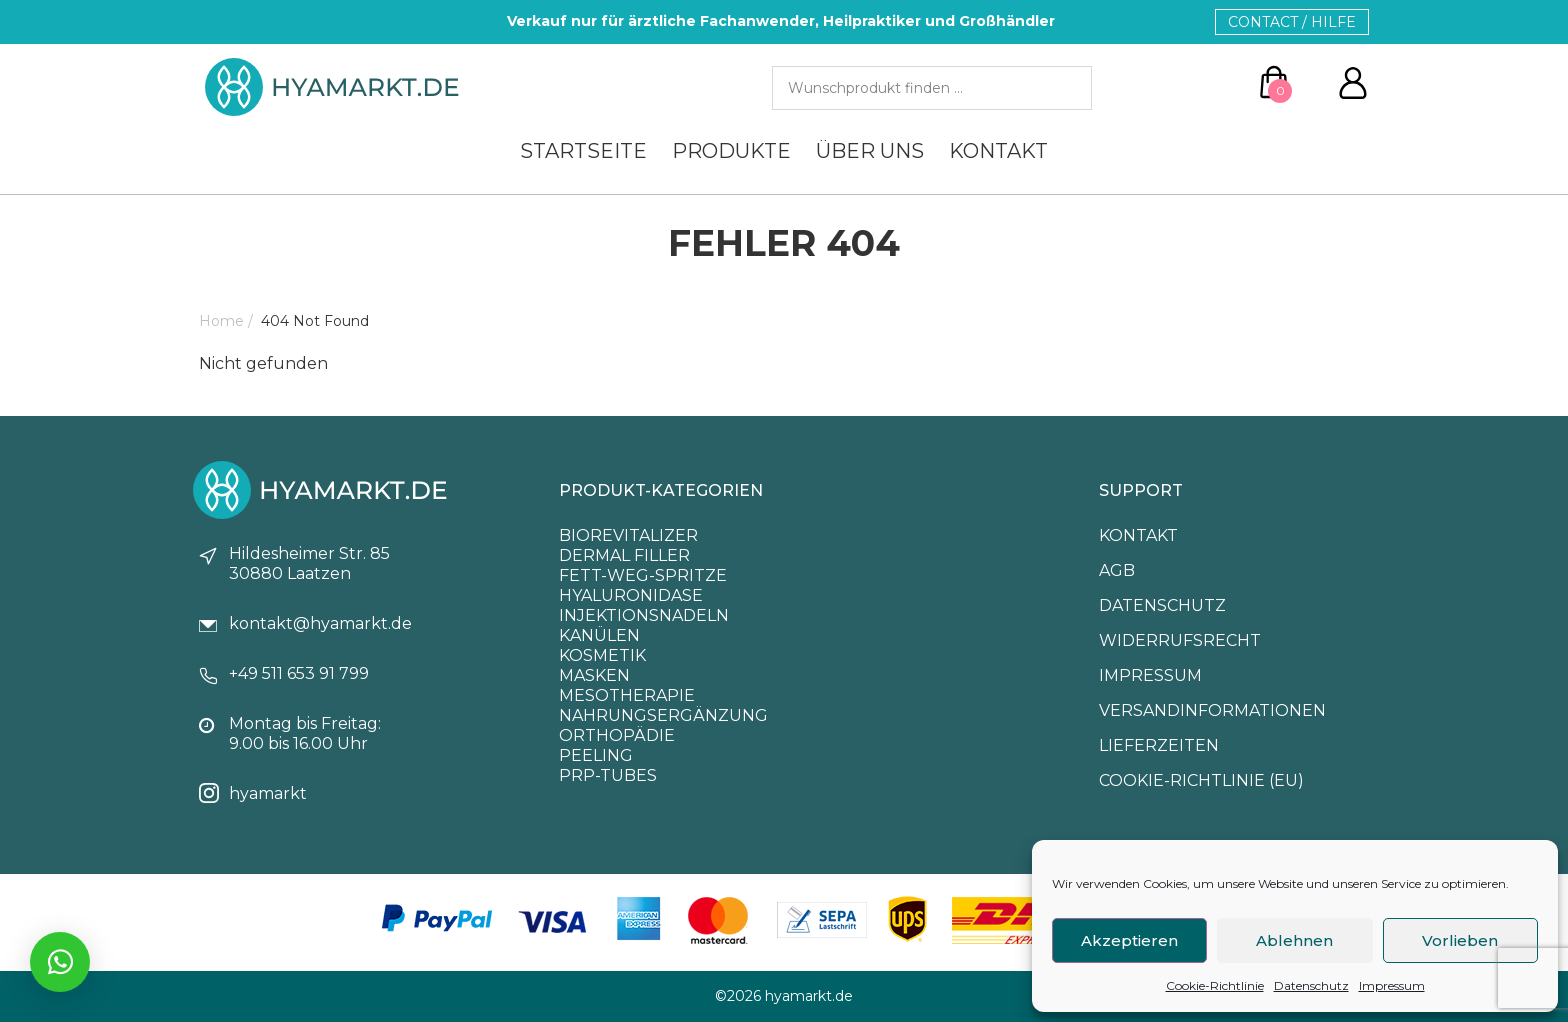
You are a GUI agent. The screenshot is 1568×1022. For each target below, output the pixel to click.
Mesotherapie (627, 695)
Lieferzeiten (1159, 745)
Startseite (583, 151)
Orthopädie (617, 735)
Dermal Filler (624, 555)
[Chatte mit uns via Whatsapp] (60, 962)
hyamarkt (268, 793)
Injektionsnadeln (644, 615)
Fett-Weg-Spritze (643, 575)
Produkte (731, 151)
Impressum (1392, 985)
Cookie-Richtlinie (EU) (1201, 780)
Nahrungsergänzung (663, 715)
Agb (1117, 570)
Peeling (596, 755)
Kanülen (599, 635)
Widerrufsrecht (1180, 640)
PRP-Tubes (608, 775)
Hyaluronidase (631, 595)
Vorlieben (1460, 940)
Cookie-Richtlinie (1215, 985)
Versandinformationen (1212, 710)
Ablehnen (1294, 940)
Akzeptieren (1129, 940)
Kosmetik (602, 655)
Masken (594, 675)
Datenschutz (1311, 985)
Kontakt (998, 151)
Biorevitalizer (628, 535)
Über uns (870, 151)
